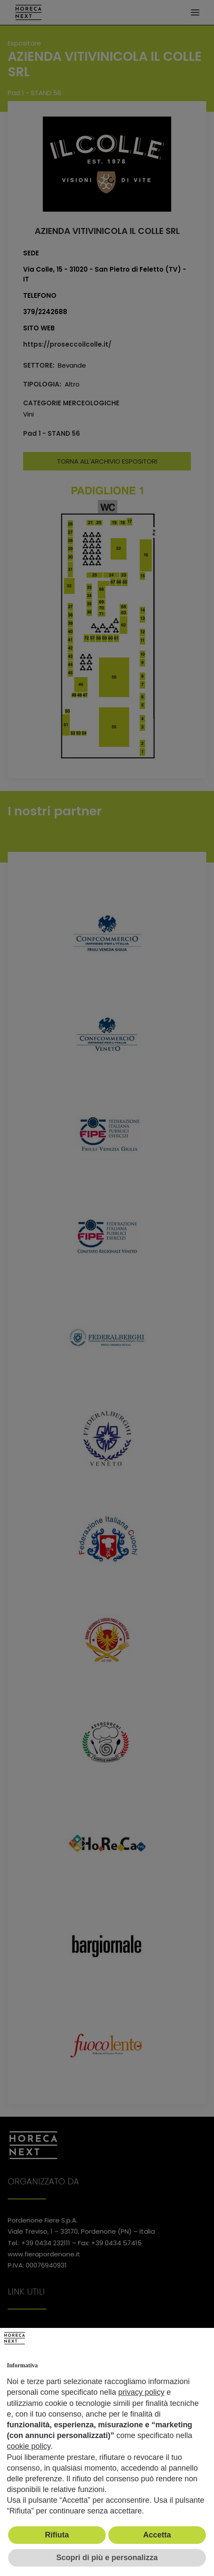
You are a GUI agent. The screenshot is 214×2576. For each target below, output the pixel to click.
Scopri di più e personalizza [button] (107, 2557)
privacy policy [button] (141, 2392)
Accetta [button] (157, 2535)
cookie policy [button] (29, 2446)
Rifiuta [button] (57, 2535)
